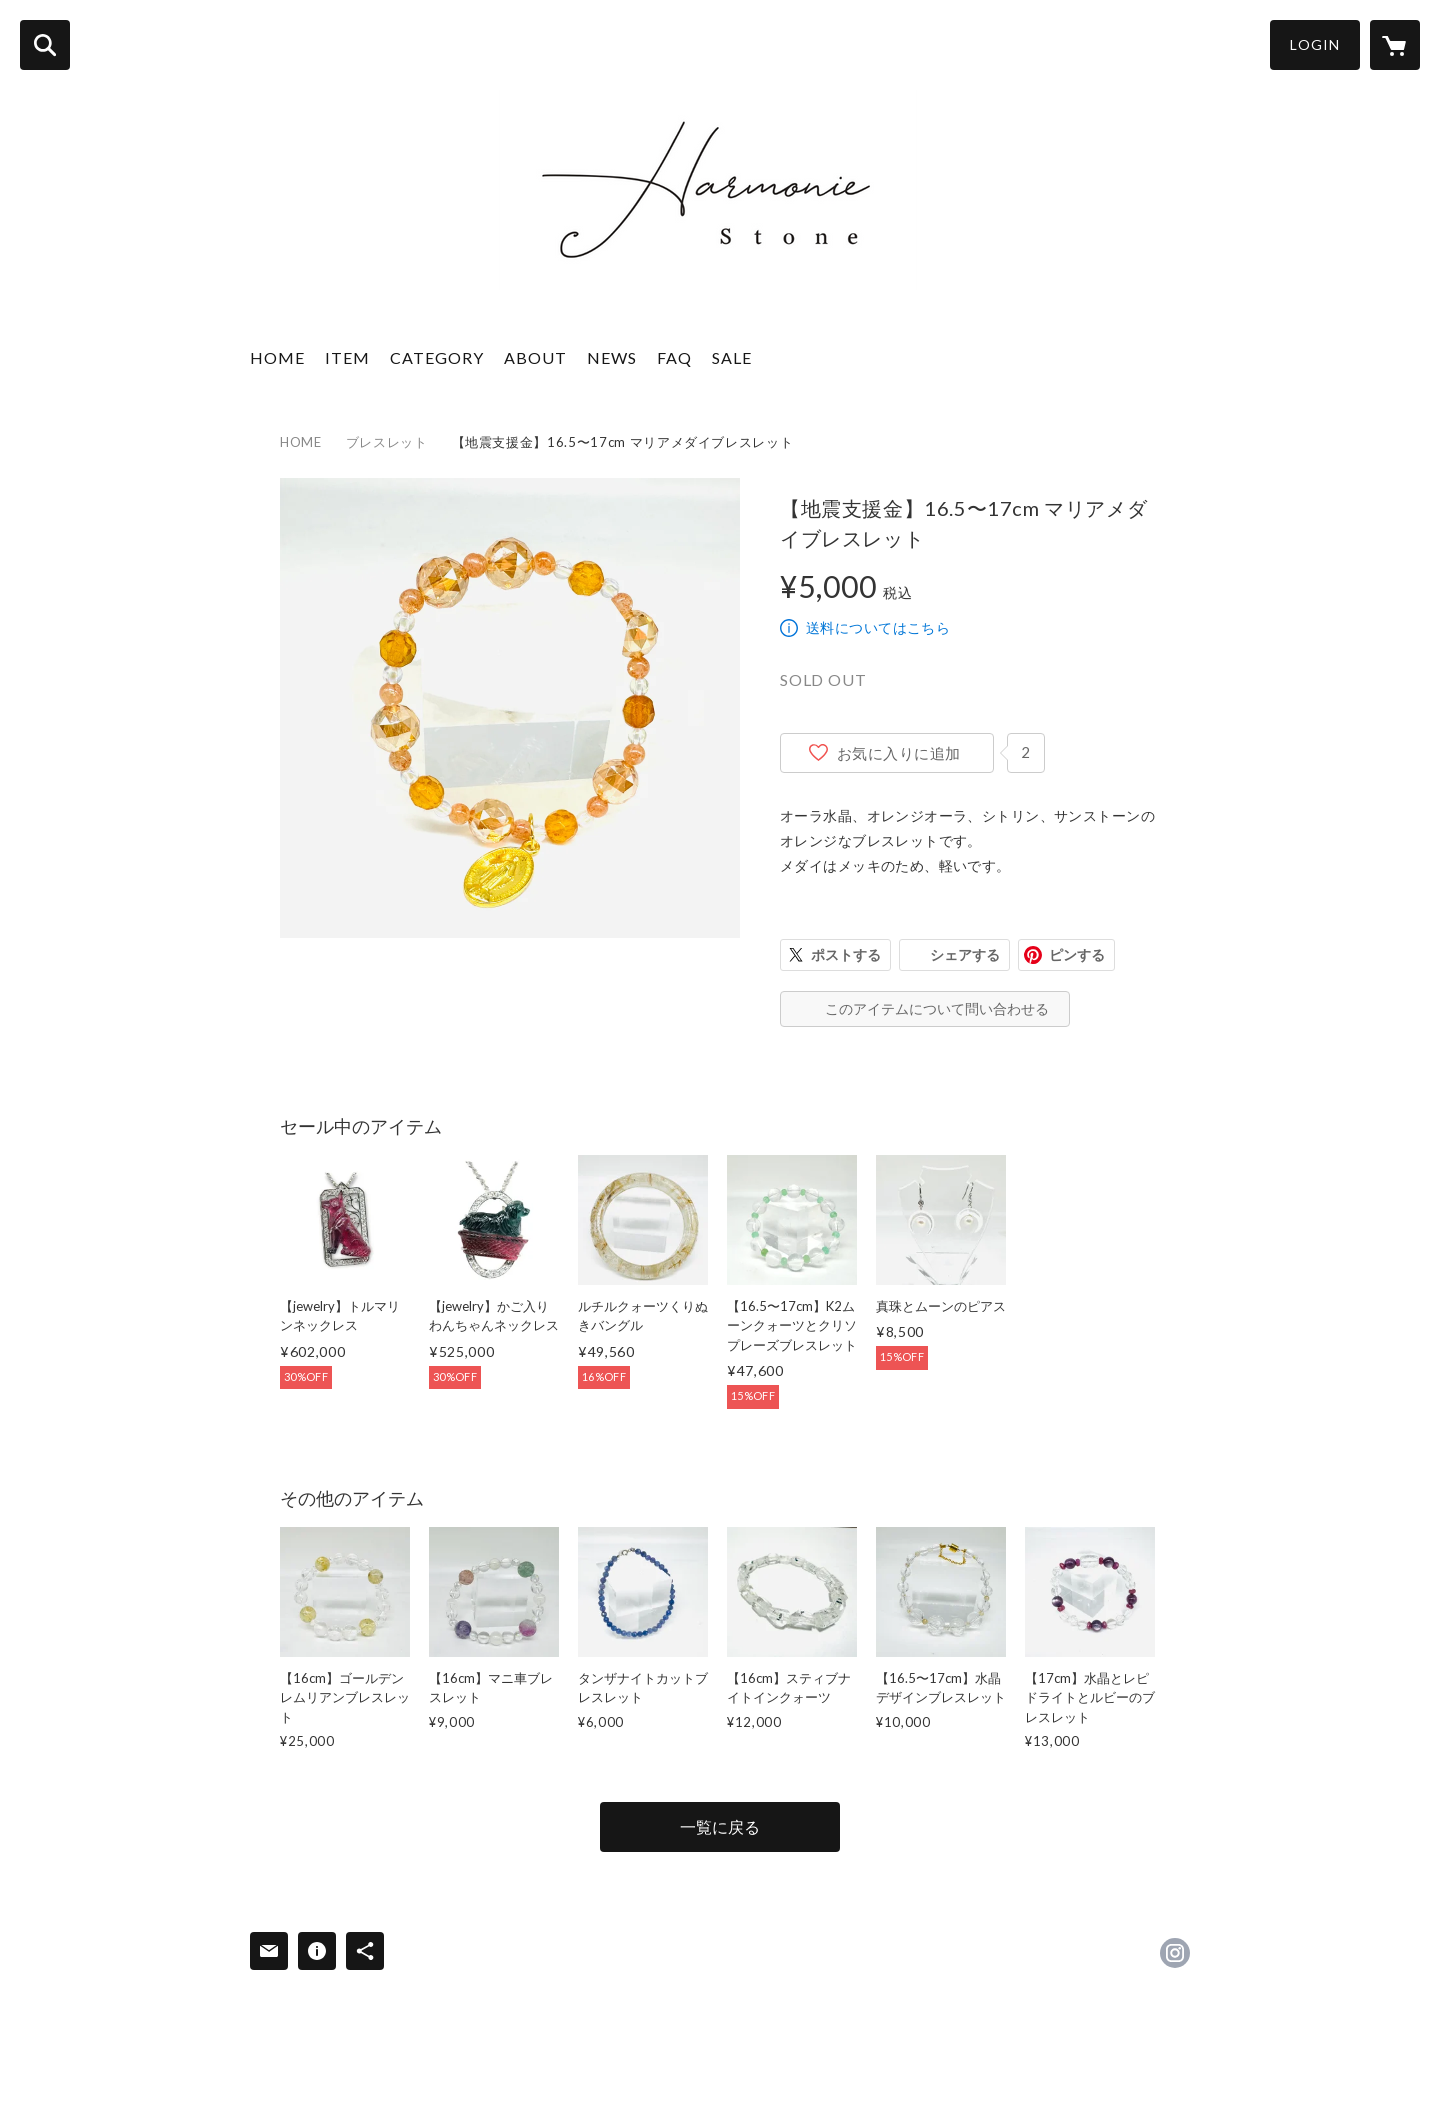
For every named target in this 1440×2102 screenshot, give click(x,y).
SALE (732, 357)
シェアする (965, 954)
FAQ (674, 357)
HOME (277, 357)
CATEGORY (437, 357)
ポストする (846, 954)
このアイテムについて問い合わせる (937, 1008)
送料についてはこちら (878, 627)
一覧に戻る (720, 1826)
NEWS (612, 357)
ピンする (1077, 954)
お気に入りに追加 (899, 753)
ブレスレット (387, 442)
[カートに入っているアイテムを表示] (1395, 45)
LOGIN (1315, 44)
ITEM (347, 357)
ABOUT (535, 357)
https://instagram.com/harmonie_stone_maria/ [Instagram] (1175, 1953)
